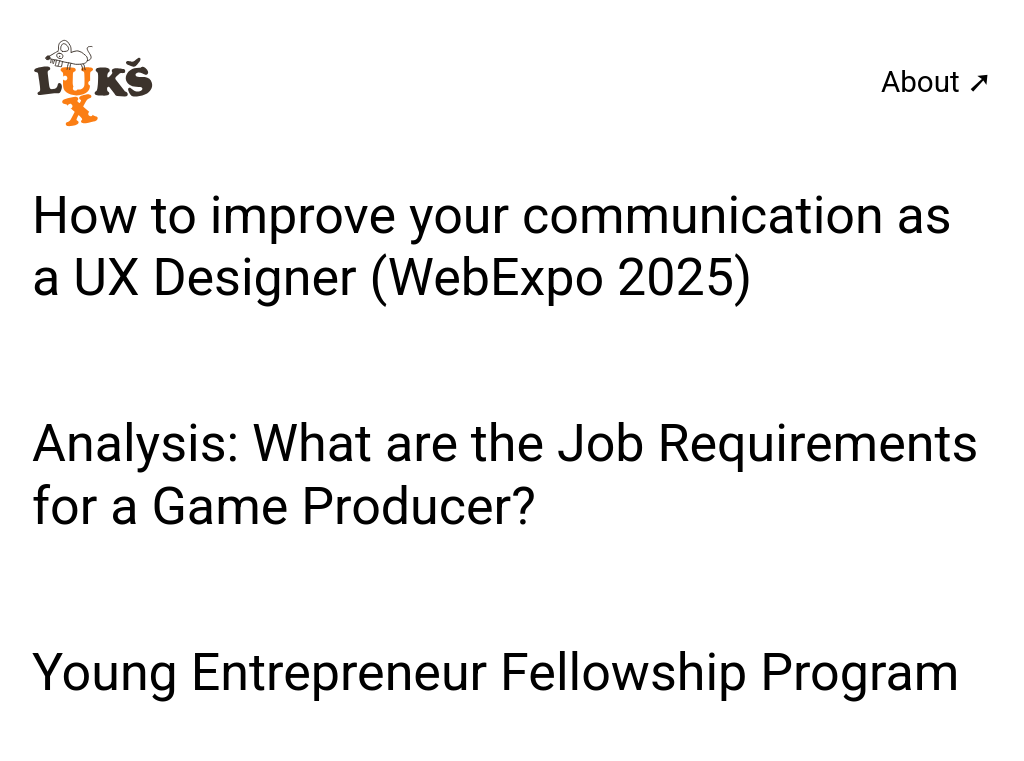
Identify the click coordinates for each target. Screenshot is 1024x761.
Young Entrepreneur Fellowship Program (495, 672)
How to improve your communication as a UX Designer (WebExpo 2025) (492, 246)
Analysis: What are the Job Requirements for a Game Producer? (505, 474)
